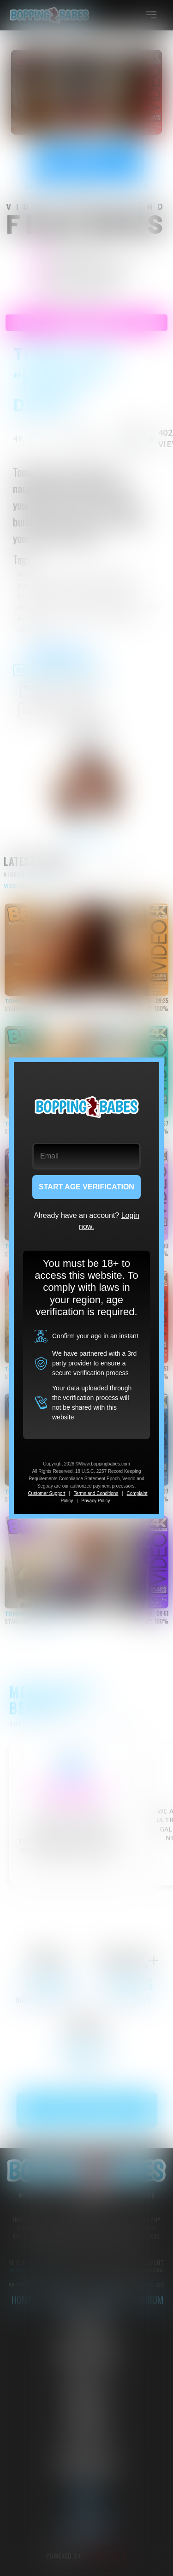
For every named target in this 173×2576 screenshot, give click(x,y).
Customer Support (46, 1493)
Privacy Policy (95, 1500)
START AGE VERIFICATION (86, 1187)
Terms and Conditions (96, 1493)
